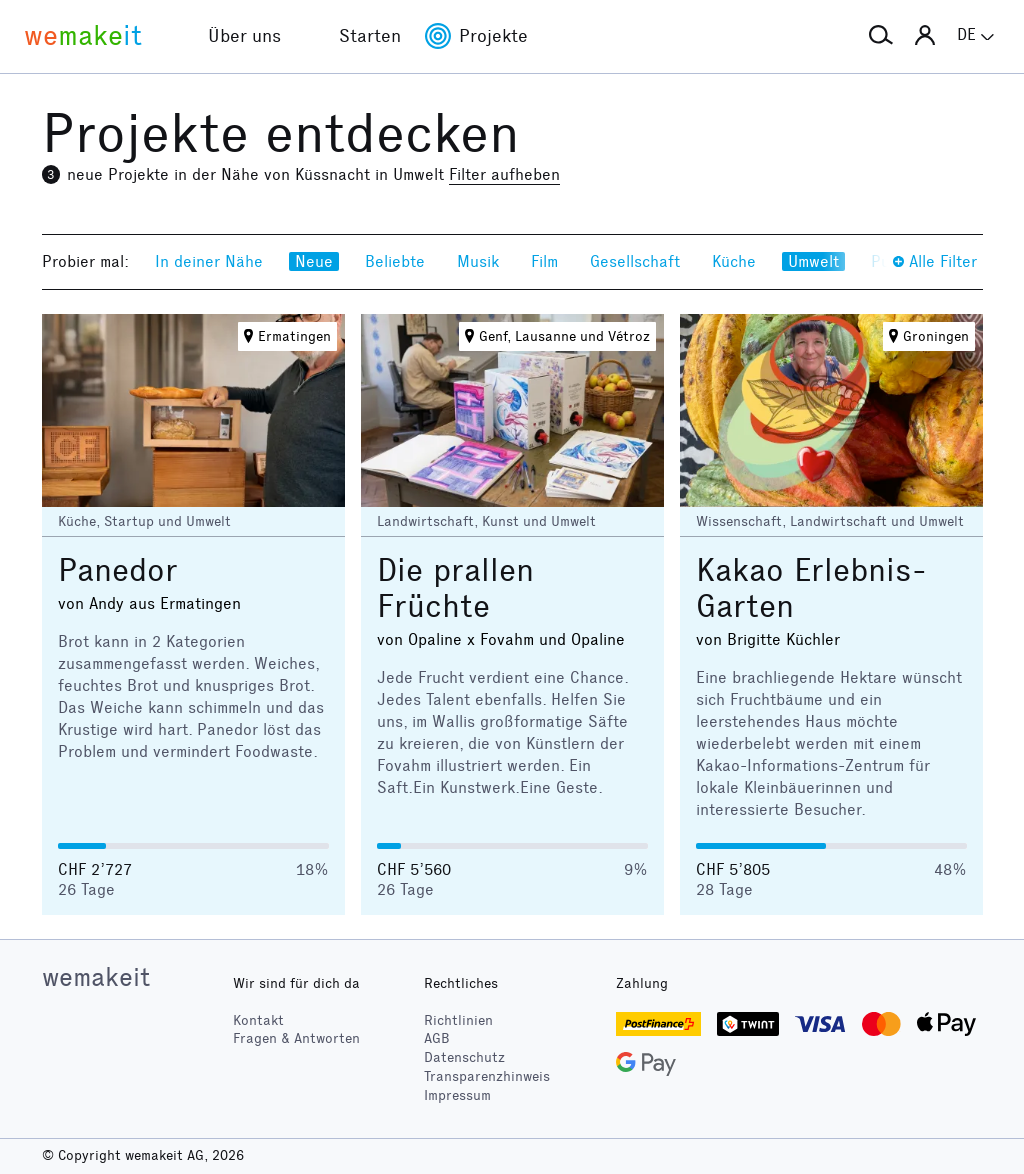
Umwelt (813, 261)
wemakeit (96, 977)
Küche (734, 261)
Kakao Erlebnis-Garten (811, 588)
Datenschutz (464, 1057)
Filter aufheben (504, 174)
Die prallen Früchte (455, 588)
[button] (881, 36)
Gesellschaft (635, 261)
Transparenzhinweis (487, 1076)
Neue (314, 261)
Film (544, 261)
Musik (478, 261)
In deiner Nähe (209, 261)
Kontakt (258, 1020)
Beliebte (395, 261)
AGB (437, 1038)
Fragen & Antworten (296, 1038)
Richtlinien (458, 1020)
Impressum (457, 1095)
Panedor (118, 570)
